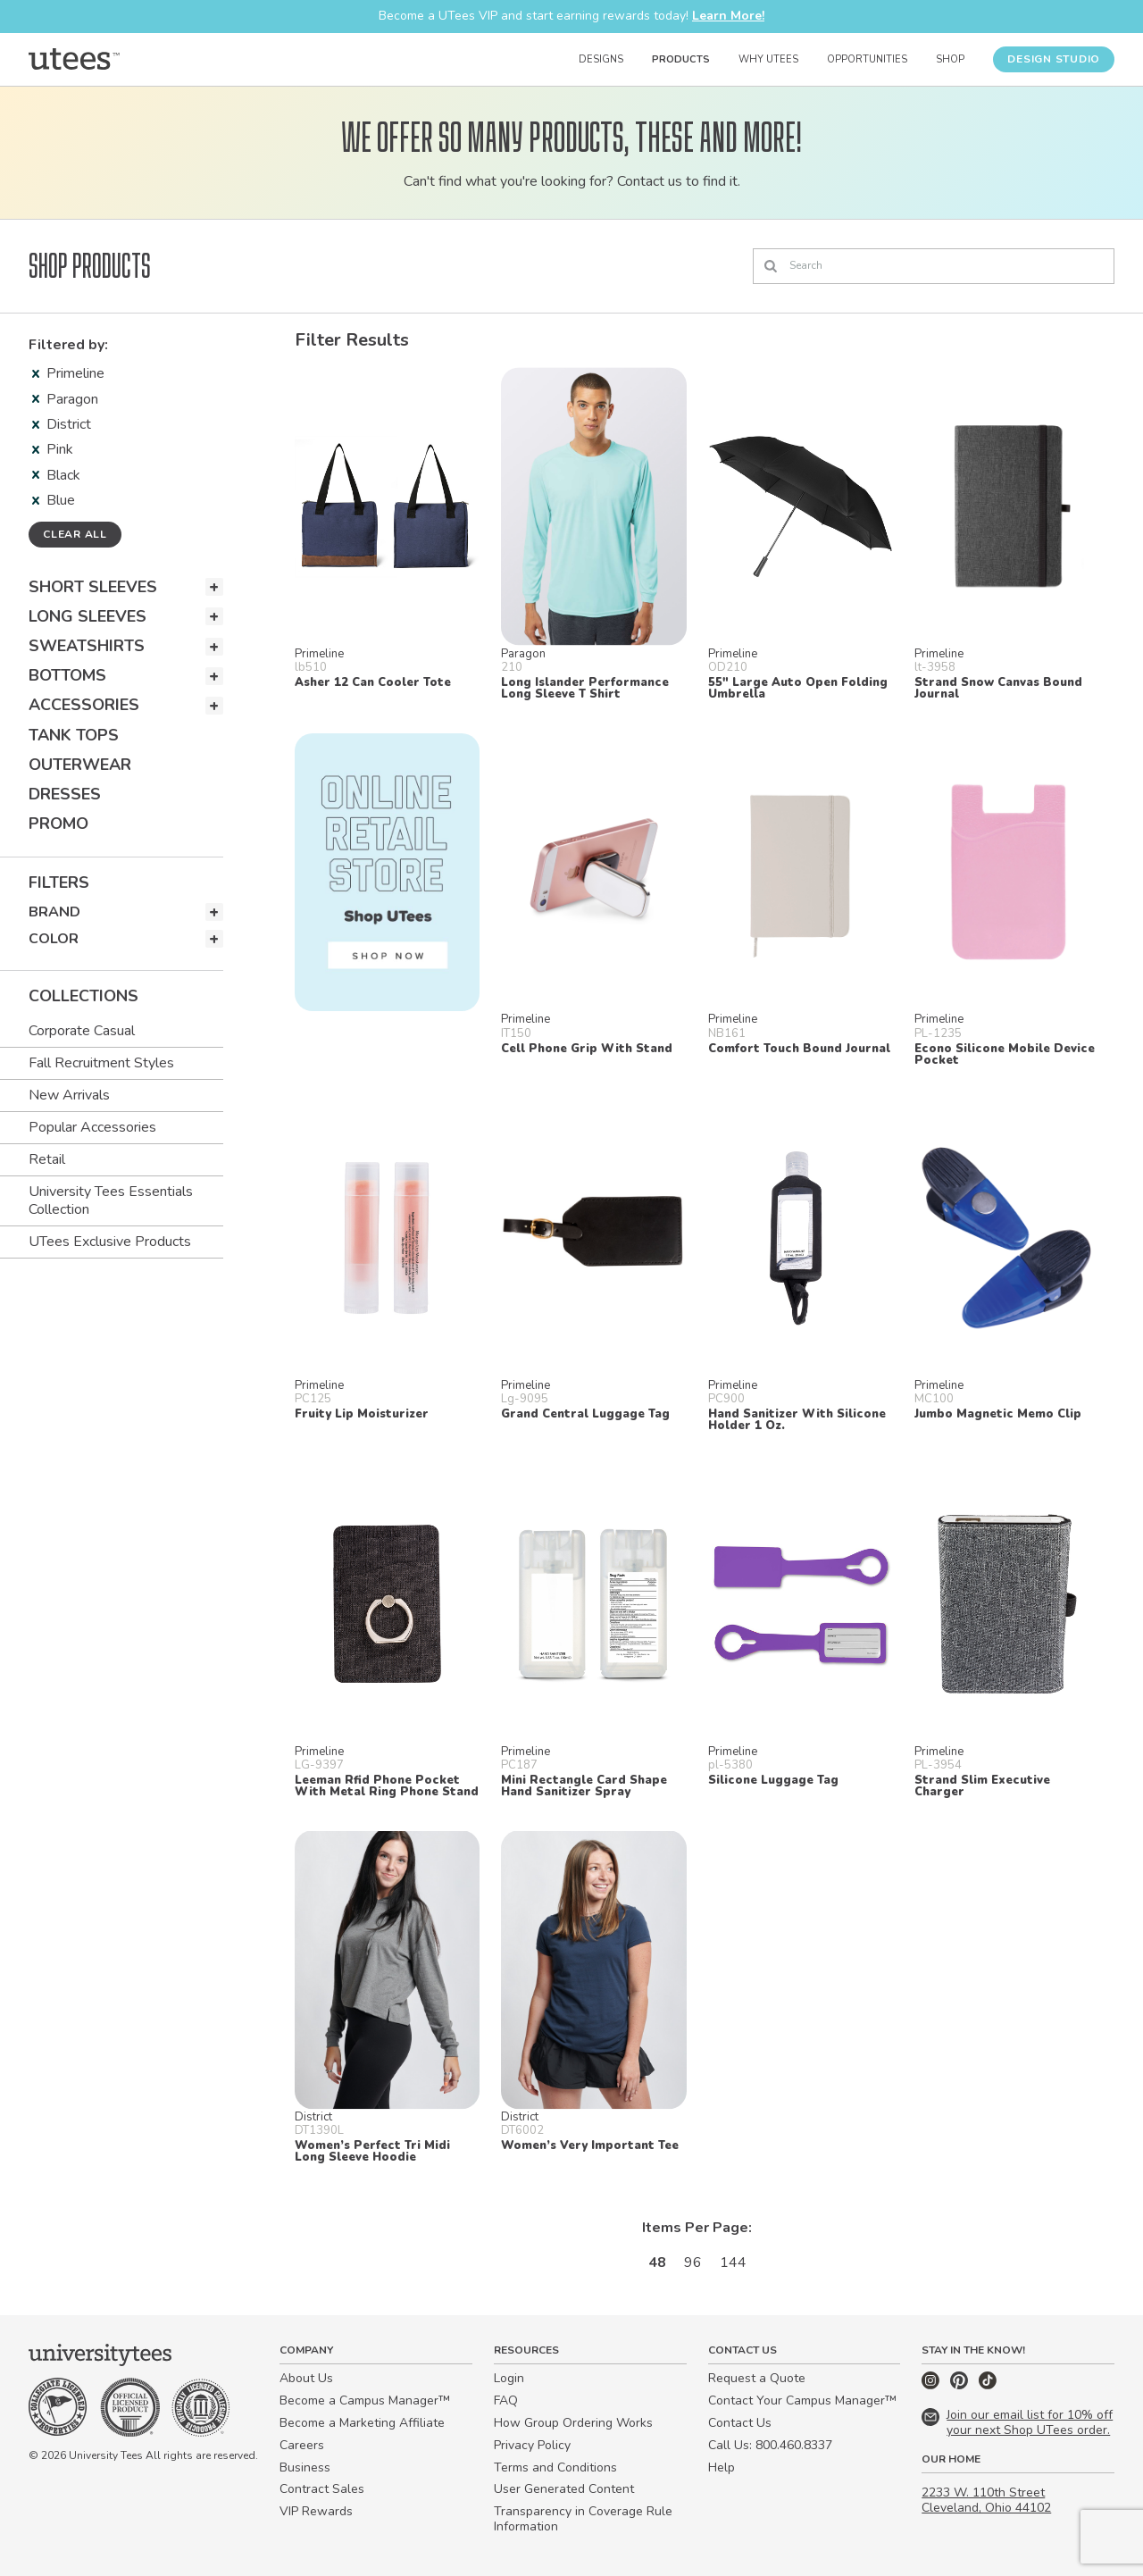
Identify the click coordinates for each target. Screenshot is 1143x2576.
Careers (301, 2445)
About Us (306, 2378)
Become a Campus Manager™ (364, 2400)
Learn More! (728, 15)
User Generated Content (564, 2488)
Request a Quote (756, 2378)
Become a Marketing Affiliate (362, 2422)
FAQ (506, 2400)
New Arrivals (69, 1095)
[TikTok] (988, 2385)
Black (56, 475)
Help (721, 2467)
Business (304, 2467)
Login (509, 2378)
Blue (53, 500)
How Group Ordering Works (573, 2422)
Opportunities (867, 59)
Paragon (65, 399)
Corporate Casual (82, 1031)
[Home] (74, 59)
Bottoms (67, 675)
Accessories (84, 704)
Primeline (68, 373)
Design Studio (1053, 59)
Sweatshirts (87, 646)
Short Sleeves (93, 587)
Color (54, 939)
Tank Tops (74, 735)
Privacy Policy (532, 2445)
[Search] (933, 266)
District (61, 424)
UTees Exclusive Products (110, 1241)
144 (733, 2262)
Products (681, 59)
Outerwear (80, 764)
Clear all (75, 534)
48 (657, 2262)
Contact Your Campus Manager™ (802, 2400)
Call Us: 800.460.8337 (770, 2445)
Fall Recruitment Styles (101, 1063)
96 (693, 2262)
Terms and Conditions (555, 2467)
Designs (601, 59)
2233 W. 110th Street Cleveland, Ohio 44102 (986, 2500)
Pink (52, 449)
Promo (58, 823)
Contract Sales (321, 2488)
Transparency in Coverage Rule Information (583, 2519)
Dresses (65, 794)
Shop (950, 59)
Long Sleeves (87, 616)
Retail (47, 1159)
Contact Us (740, 2422)
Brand (54, 912)
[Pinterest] (961, 2385)
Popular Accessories (92, 1127)
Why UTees (768, 59)
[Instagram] (932, 2385)
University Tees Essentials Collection (111, 1200)
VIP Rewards (316, 2511)
